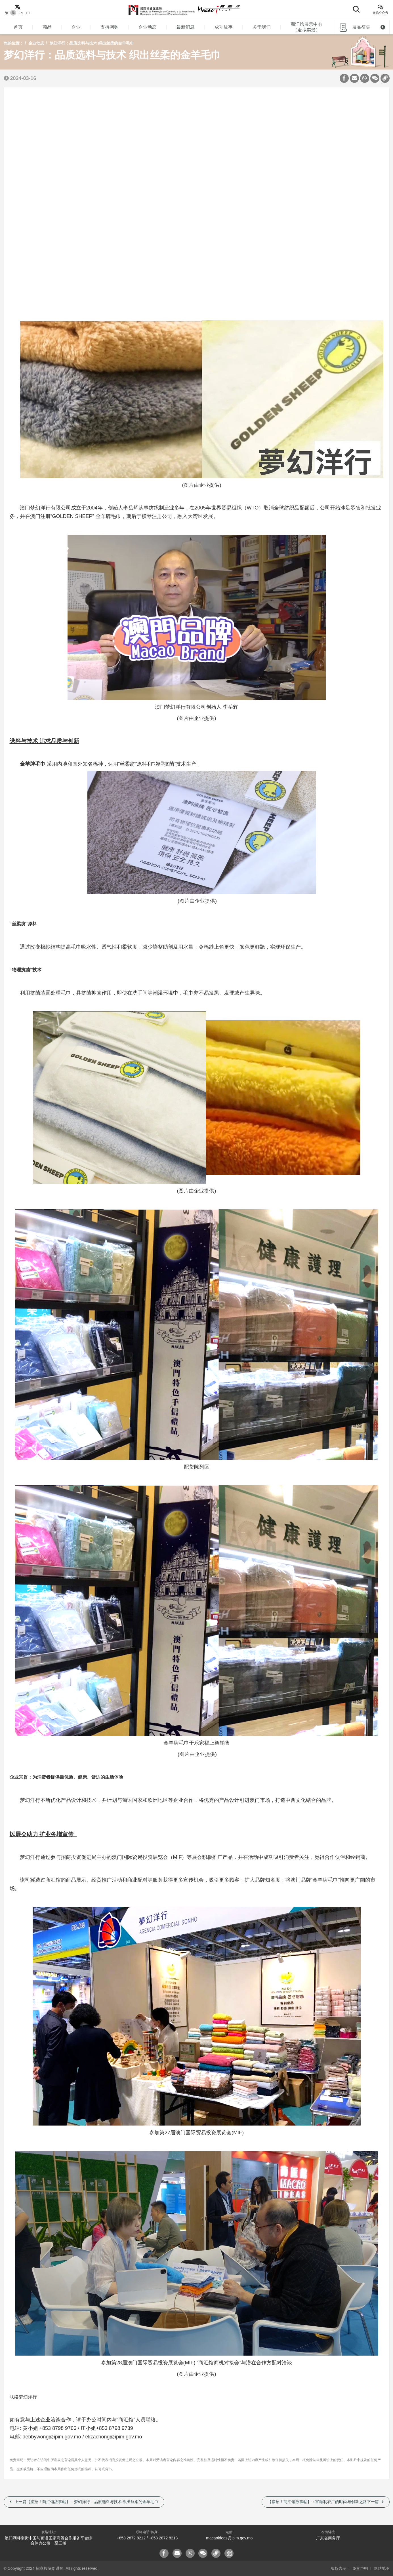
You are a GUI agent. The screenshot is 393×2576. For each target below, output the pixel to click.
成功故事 (224, 27)
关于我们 (262, 27)
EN (20, 12)
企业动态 (147, 27)
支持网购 (109, 27)
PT (28, 12)
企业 (76, 27)
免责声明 (360, 2568)
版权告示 (338, 2568)
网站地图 (382, 2568)
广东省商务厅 (328, 2538)
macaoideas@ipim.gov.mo (229, 2538)
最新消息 (185, 27)
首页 (18, 27)
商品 (47, 27)
